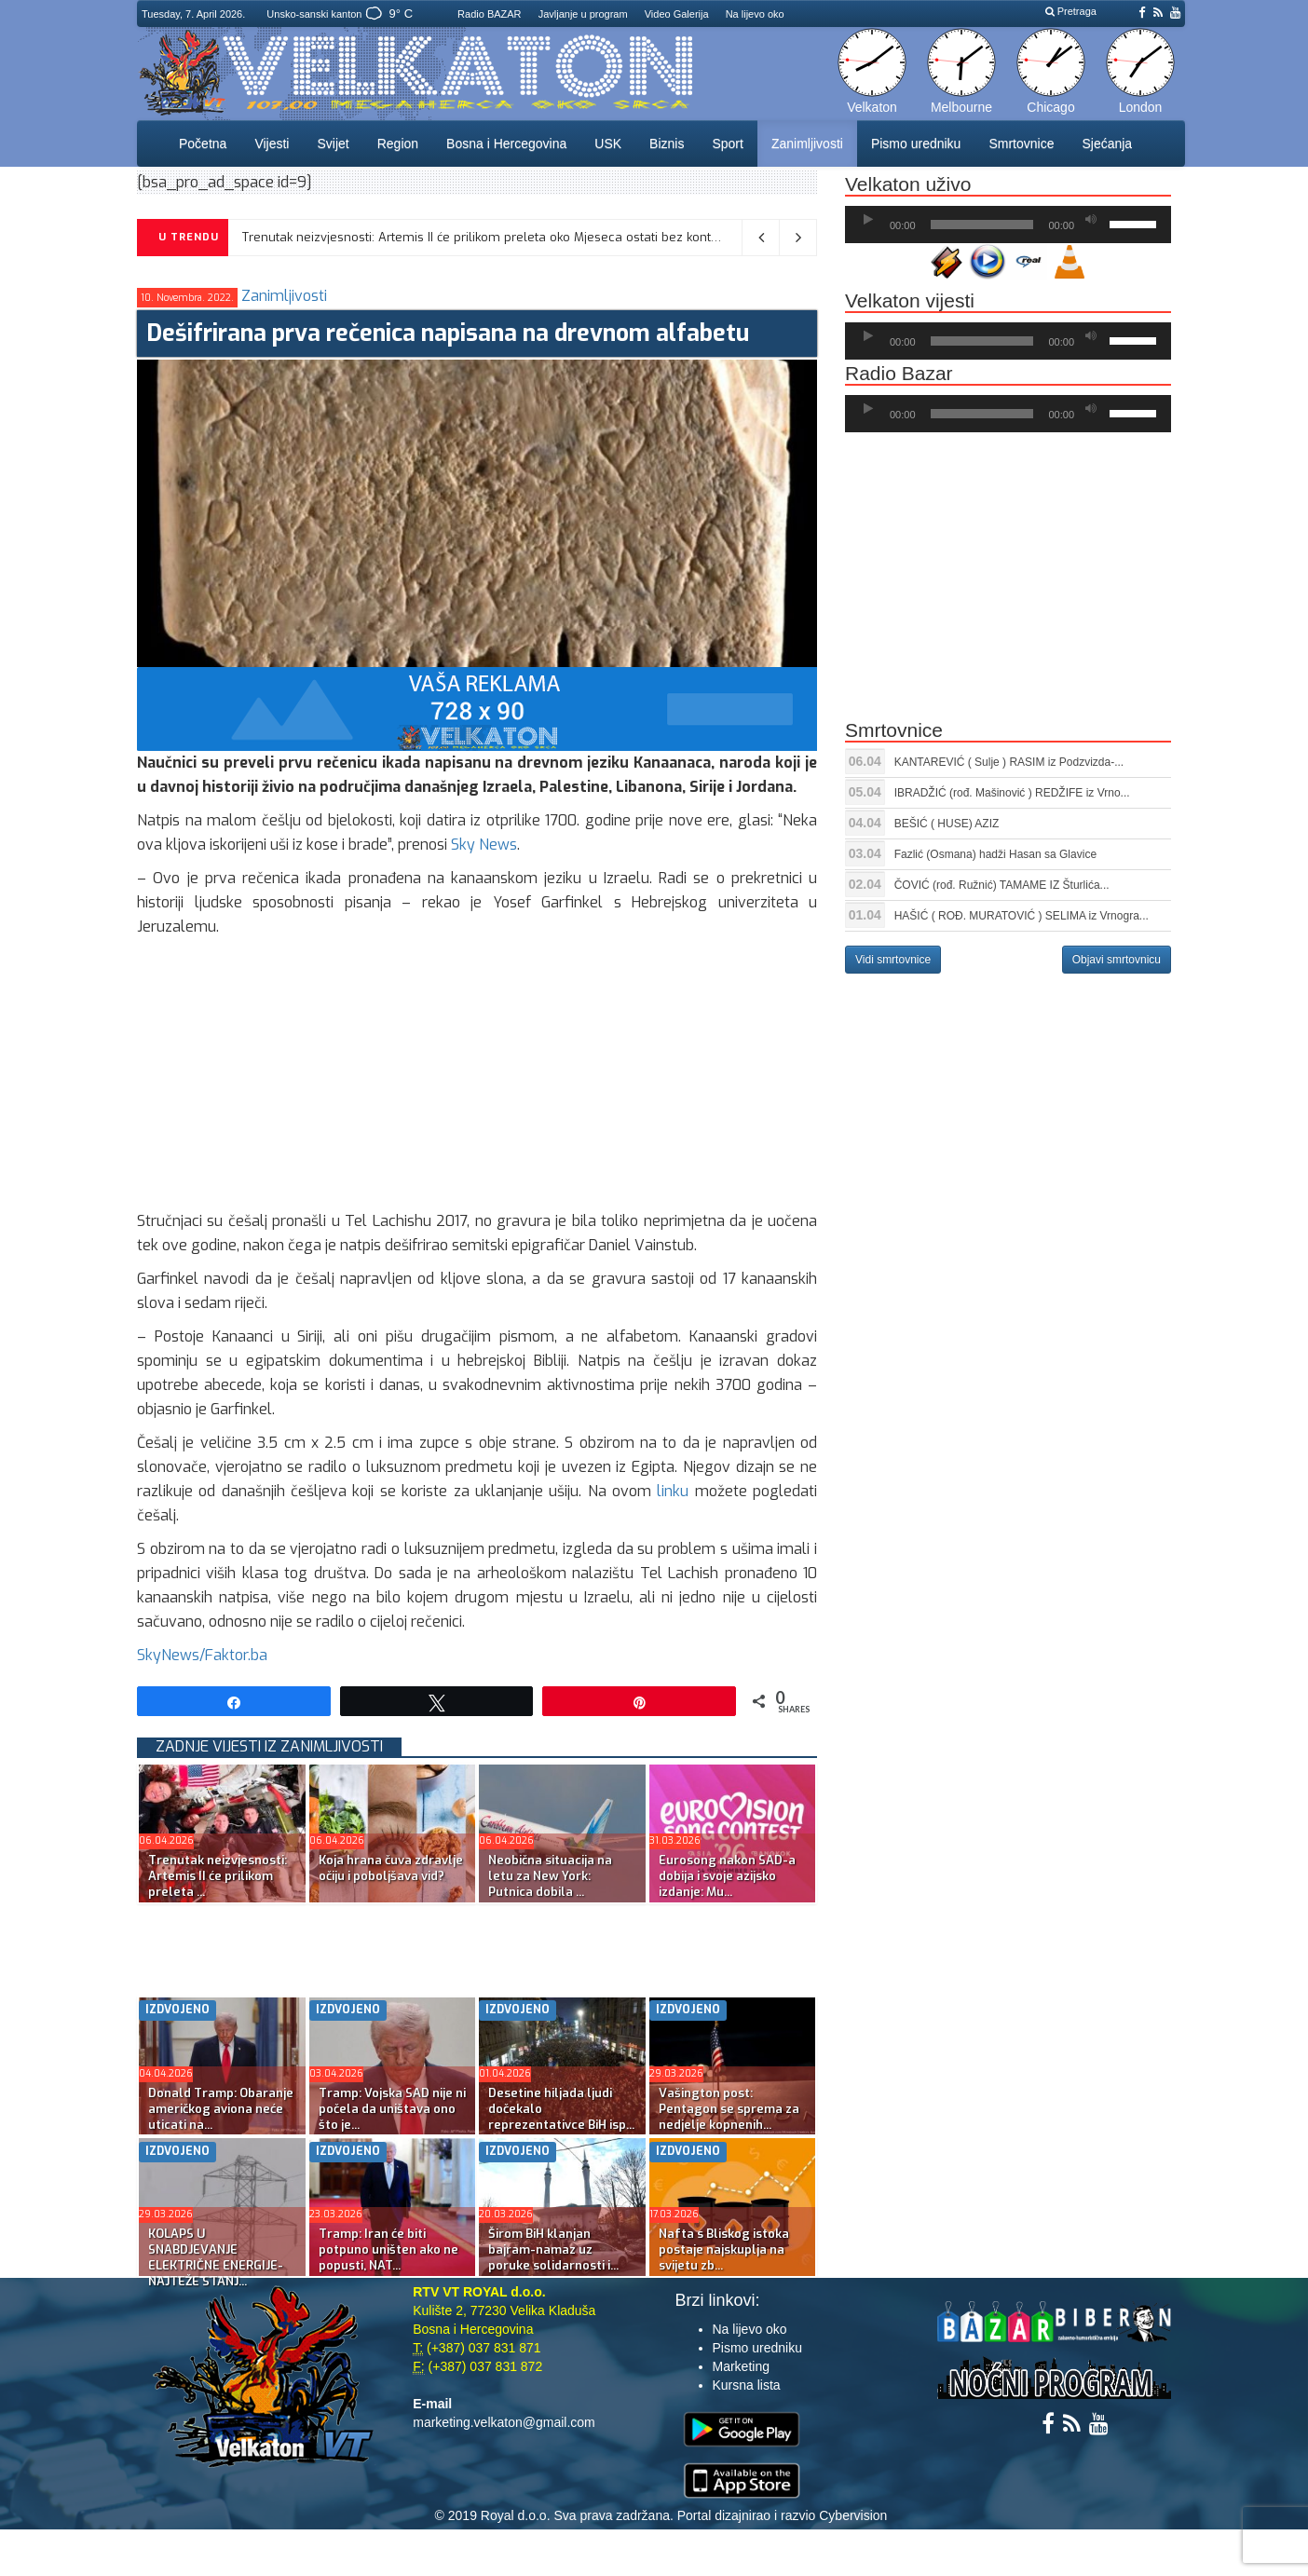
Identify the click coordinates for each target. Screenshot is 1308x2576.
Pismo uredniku (916, 143)
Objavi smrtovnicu (1116, 959)
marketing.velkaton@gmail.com (504, 2422)
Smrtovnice (1021, 143)
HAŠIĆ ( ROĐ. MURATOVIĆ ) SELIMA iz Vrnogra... (1021, 915)
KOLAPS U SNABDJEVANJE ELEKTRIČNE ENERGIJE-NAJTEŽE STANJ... (215, 2257)
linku (672, 1491)
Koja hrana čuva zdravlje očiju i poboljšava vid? (391, 1868)
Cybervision (853, 2515)
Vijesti (271, 143)
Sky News (484, 844)
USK (607, 143)
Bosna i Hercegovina (506, 143)
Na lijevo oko (755, 14)
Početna (202, 143)
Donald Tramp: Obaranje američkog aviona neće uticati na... (220, 2109)
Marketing (741, 2366)
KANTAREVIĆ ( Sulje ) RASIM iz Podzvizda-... (1009, 762)
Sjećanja (1107, 143)
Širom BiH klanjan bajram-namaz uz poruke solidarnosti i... (553, 2249)
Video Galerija (677, 14)
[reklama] (477, 708)
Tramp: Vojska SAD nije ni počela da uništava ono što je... (392, 2109)
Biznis (666, 143)
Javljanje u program (583, 14)
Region (397, 143)
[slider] (982, 224)
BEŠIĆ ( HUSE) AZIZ (947, 823)
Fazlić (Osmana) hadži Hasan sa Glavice (995, 854)
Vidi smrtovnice (893, 959)
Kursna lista (747, 2385)
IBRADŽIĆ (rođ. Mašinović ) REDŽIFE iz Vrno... (1012, 792)
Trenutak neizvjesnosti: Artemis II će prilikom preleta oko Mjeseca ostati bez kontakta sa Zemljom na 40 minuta (567, 237)
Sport (727, 143)
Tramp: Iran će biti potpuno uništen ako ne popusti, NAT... (388, 2249)
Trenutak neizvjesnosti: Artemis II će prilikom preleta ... (217, 1876)
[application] (1008, 224)
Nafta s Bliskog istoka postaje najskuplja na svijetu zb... (724, 2249)
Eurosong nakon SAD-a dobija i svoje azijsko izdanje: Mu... (727, 1876)
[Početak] (868, 220)
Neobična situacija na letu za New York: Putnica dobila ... (550, 1876)
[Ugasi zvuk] (1091, 220)
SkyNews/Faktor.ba (202, 1655)
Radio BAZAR (489, 14)
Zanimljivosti (807, 143)
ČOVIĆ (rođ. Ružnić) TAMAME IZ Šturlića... (1002, 885)
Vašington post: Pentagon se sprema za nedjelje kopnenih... (729, 2109)
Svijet (332, 143)
